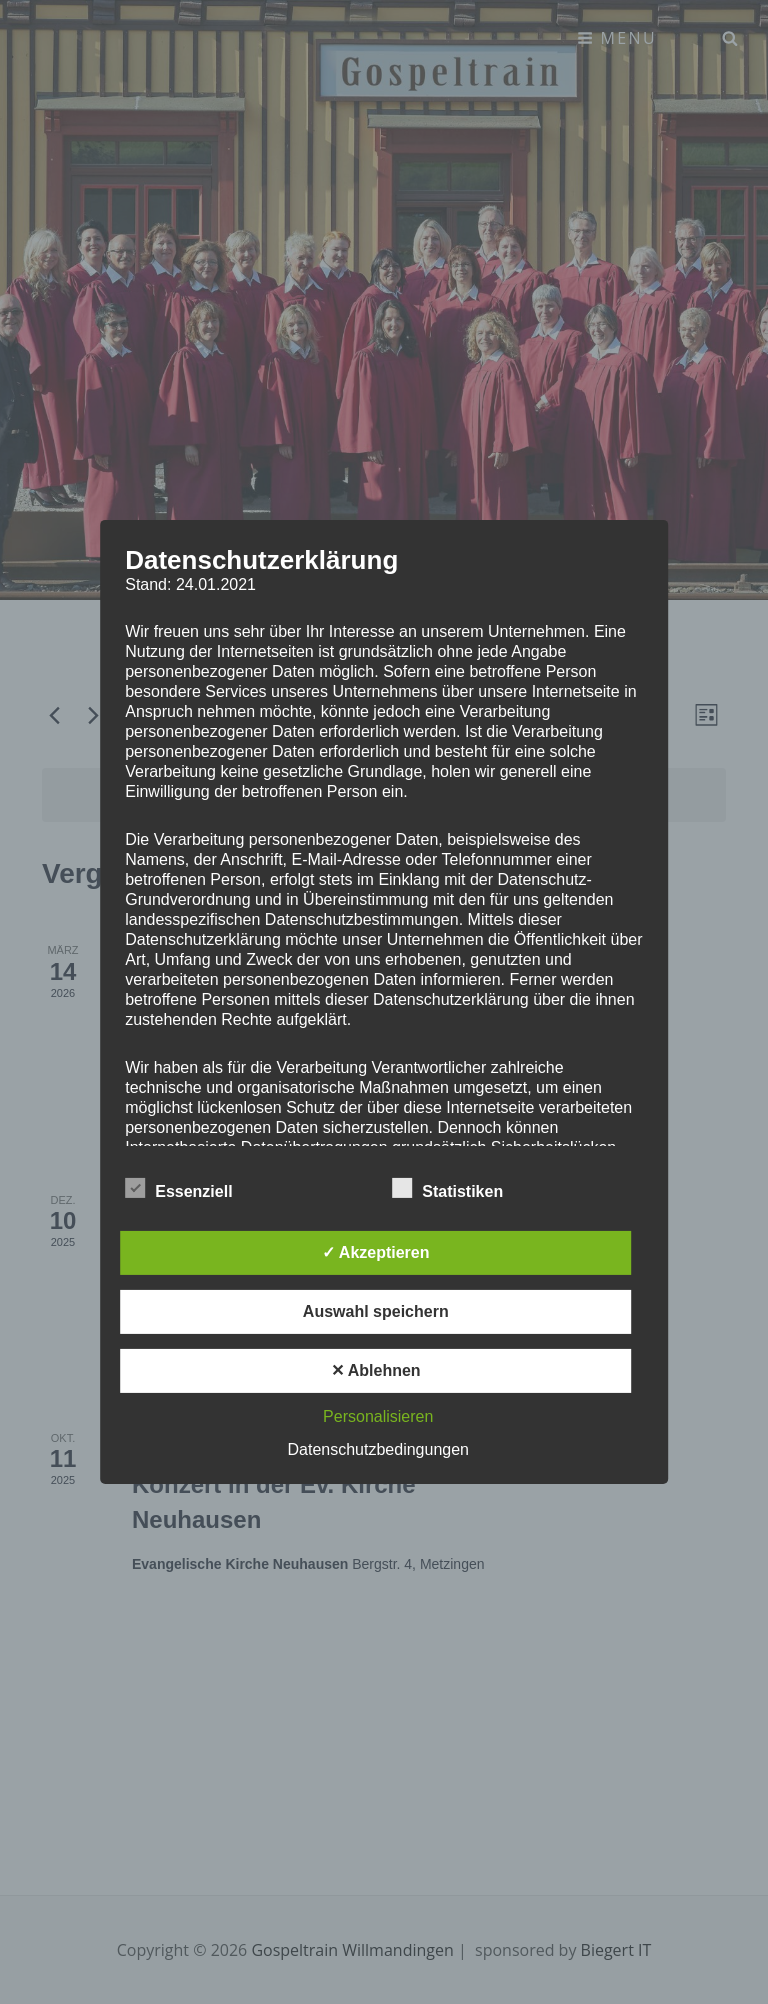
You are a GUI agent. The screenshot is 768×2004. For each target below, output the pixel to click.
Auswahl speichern (376, 1311)
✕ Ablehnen (376, 1370)
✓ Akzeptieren (376, 1252)
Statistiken (447, 1188)
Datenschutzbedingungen (378, 1449)
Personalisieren (378, 1416)
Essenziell (178, 1188)
